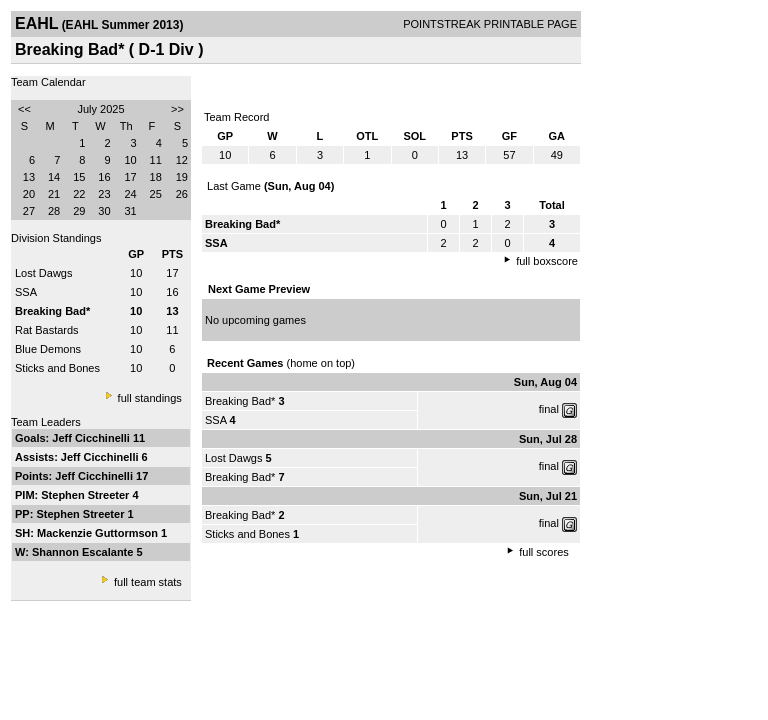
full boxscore (547, 261)
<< (24, 109)
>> (177, 109)
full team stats (148, 582)
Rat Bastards (47, 330)
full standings (150, 398)
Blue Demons (48, 349)
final (549, 409)
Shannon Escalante (84, 552)
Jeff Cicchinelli (92, 438)
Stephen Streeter (86, 495)
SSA (26, 292)
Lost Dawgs (43, 273)
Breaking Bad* (240, 401)
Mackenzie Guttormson (99, 533)
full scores (544, 552)
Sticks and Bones (57, 368)
